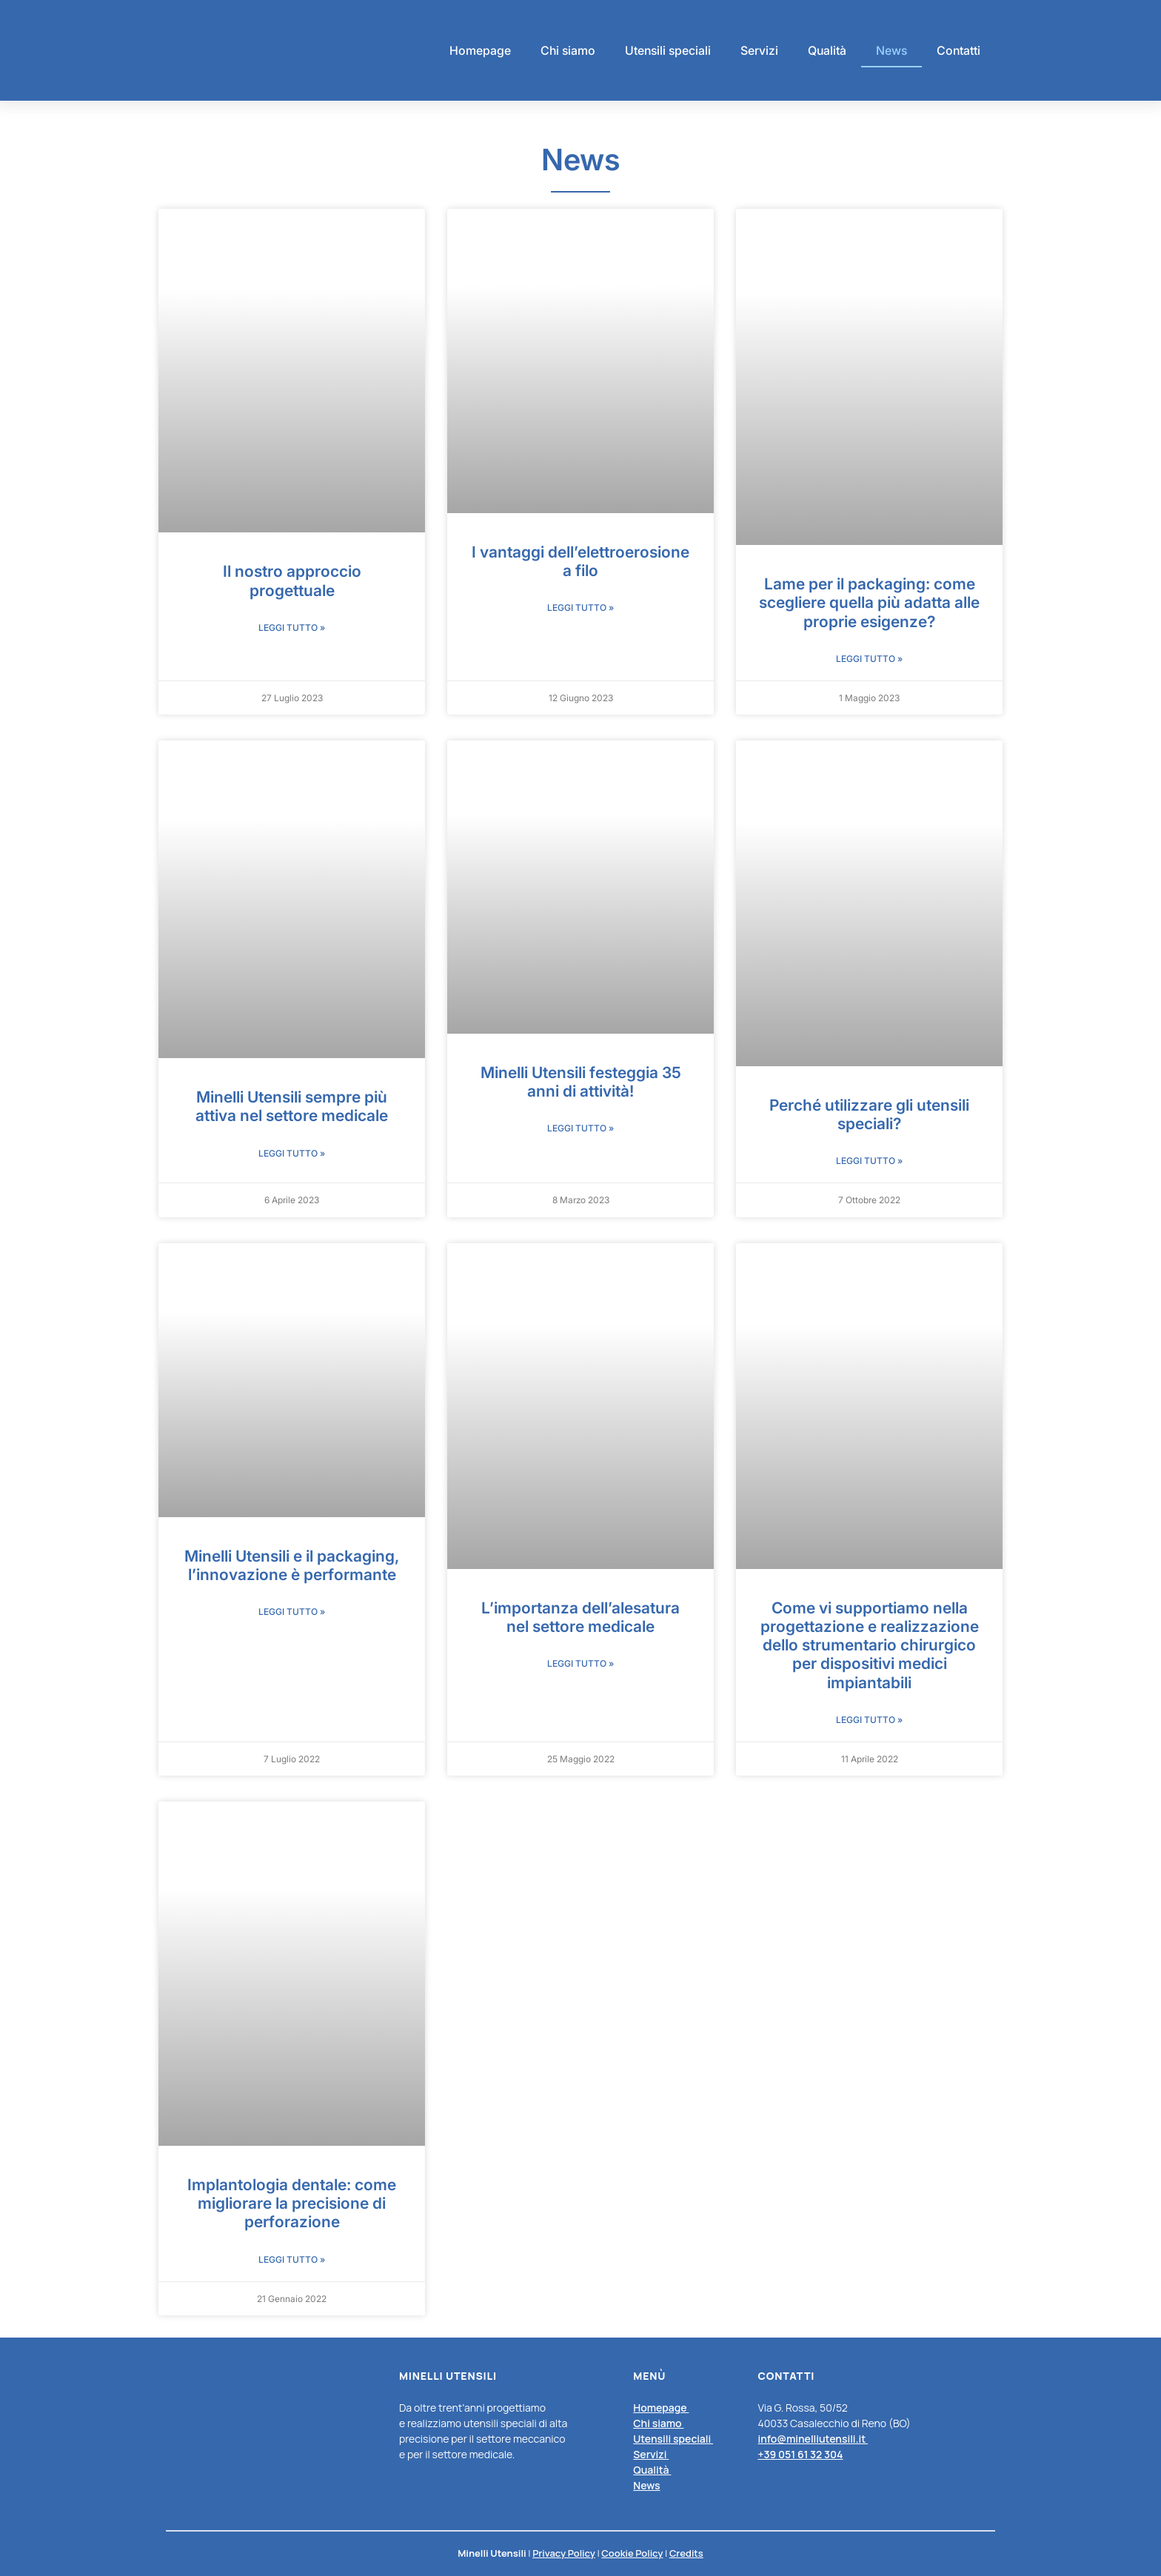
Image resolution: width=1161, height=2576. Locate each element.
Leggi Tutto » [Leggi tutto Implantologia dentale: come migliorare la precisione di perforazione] (291, 2259)
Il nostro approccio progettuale (292, 580)
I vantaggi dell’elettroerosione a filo (580, 561)
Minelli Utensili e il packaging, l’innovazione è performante (291, 1565)
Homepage (480, 50)
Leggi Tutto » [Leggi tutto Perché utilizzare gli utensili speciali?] (869, 1160)
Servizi (759, 50)
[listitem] (674, 2446)
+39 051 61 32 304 (800, 2454)
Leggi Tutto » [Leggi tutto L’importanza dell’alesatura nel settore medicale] (580, 1663)
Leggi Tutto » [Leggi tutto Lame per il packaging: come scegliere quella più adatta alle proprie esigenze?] (869, 658)
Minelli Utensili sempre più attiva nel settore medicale (291, 1106)
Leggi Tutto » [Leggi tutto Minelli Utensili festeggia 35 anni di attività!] (580, 1128)
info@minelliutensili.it (812, 2439)
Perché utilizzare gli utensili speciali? (869, 1114)
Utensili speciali (668, 50)
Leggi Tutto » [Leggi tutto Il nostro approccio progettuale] (291, 627)
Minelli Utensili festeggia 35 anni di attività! (581, 1081)
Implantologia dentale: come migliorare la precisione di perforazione (291, 2203)
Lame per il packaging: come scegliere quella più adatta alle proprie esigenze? (869, 602)
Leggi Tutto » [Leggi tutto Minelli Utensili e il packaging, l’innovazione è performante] (291, 1611)
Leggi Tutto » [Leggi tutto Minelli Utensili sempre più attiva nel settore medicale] (291, 1153)
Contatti (958, 50)
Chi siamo (568, 50)
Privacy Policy (563, 2553)
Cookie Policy (632, 2553)
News (891, 50)
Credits (686, 2553)
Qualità (827, 50)
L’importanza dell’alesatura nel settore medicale (580, 1617)
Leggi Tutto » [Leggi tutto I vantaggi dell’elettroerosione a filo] (580, 607)
